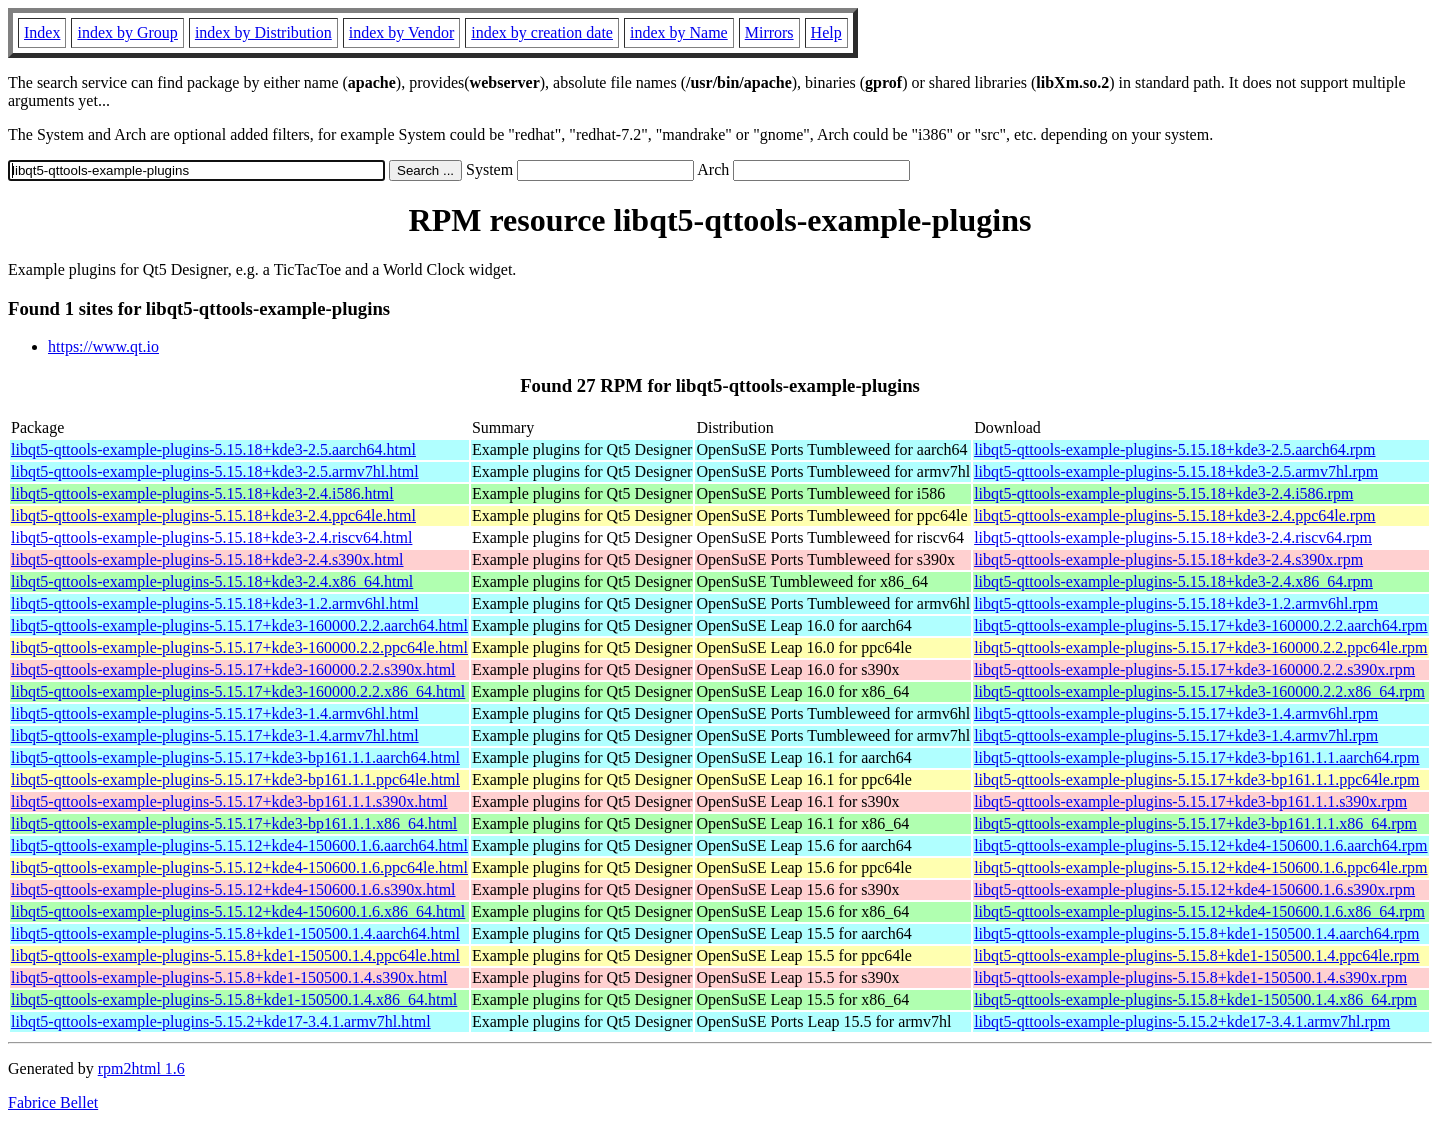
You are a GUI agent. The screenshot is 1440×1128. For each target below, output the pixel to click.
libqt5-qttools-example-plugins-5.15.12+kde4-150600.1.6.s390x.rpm (1194, 889)
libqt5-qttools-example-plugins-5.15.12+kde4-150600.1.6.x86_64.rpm (1199, 911)
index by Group (127, 32)
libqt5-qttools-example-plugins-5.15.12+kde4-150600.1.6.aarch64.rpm (1200, 845)
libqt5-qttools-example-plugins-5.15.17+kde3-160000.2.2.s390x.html (233, 669)
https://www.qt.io (103, 346)
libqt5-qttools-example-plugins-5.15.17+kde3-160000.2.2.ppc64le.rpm (1200, 647)
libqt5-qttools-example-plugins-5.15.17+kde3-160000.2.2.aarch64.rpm (1200, 625)
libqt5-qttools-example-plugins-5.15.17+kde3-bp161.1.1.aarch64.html (235, 757)
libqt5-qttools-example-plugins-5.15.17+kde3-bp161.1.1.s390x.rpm (1190, 801)
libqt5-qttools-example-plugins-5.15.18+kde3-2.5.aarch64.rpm (1174, 449)
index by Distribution (263, 32)
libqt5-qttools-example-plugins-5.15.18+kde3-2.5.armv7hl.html (215, 471)
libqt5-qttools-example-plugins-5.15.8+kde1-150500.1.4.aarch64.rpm (1196, 933)
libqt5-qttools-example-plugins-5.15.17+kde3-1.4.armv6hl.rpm (1176, 713)
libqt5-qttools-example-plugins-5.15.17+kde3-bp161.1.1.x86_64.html (234, 823)
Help (826, 32)
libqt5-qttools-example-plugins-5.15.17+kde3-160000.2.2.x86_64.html (238, 691)
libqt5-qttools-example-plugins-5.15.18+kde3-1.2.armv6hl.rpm (1176, 603)
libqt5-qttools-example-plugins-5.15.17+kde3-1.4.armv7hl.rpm (1176, 735)
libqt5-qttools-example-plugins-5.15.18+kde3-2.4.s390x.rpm (1168, 559)
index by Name (679, 32)
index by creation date (542, 32)
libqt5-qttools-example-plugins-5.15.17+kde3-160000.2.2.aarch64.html (239, 625)
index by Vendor (401, 32)
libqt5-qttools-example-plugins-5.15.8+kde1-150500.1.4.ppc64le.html (235, 955)
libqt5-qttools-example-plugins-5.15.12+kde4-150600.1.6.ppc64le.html (239, 867)
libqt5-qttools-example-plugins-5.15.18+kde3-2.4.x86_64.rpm (1173, 581)
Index (42, 32)
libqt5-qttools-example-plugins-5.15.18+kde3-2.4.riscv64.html (211, 537)
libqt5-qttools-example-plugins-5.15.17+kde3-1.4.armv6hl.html (215, 713)
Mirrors (769, 32)
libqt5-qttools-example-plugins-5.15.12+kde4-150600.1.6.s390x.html (233, 889)
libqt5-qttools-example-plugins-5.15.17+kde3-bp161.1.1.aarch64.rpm (1196, 757)
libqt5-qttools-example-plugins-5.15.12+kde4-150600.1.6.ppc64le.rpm (1200, 867)
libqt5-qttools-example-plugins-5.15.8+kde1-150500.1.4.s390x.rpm (1190, 977)
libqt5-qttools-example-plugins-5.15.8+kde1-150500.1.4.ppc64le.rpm (1196, 955)
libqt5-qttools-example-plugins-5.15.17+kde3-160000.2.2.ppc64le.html (239, 647)
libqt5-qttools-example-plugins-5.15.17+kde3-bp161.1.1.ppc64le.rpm (1196, 779)
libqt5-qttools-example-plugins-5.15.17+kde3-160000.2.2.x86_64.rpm (1199, 691)
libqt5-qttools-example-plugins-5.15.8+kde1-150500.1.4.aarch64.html (235, 933)
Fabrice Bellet (53, 1102)
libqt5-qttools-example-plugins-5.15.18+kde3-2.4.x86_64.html (212, 581)
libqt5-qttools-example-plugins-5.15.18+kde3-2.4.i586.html (202, 493)
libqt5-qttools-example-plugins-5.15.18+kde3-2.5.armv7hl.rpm (1176, 471)
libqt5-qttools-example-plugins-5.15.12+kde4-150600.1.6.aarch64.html (239, 845)
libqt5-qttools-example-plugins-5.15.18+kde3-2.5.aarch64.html (213, 449)
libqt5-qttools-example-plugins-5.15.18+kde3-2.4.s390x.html (207, 559)
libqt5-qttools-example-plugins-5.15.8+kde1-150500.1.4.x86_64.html (234, 999)
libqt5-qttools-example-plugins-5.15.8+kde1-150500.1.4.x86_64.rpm (1195, 999)
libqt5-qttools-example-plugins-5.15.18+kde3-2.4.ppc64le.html (213, 515)
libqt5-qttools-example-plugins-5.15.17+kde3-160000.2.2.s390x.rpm (1194, 669)
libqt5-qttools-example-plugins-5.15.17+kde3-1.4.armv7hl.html (215, 735)
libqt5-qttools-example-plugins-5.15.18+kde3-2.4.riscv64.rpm (1173, 537)
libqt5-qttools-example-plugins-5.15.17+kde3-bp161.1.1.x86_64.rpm (1195, 823)
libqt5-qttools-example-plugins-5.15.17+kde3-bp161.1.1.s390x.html (229, 801)
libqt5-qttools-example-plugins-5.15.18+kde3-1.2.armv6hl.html (215, 603)
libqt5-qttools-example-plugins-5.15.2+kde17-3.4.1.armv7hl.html (221, 1021)
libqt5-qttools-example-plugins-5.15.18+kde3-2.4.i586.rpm (1163, 493)
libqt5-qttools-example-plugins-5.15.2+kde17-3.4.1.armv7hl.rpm (1182, 1021)
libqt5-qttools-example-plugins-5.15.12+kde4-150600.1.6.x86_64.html (238, 911)
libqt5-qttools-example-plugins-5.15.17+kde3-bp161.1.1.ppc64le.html (235, 779)
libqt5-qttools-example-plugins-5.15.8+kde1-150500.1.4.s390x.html (229, 977)
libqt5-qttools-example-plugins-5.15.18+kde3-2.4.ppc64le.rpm (1174, 515)
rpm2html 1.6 (141, 1068)
